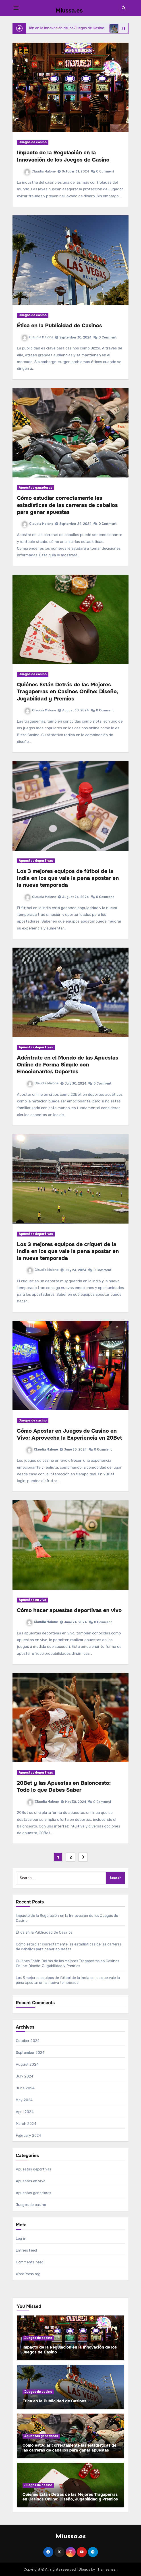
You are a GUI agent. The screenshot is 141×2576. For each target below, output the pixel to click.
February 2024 (28, 2135)
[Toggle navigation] (16, 8)
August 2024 (27, 2064)
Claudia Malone (40, 171)
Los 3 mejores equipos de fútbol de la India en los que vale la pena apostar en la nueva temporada (68, 878)
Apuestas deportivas (36, 861)
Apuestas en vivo (32, 1600)
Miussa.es (69, 10)
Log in (21, 2238)
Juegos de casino (33, 142)
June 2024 (25, 2088)
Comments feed (30, 2262)
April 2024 (25, 2112)
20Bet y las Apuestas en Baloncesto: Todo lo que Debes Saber (64, 1786)
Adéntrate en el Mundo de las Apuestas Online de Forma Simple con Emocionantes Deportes (67, 1064)
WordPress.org (28, 2274)
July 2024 (24, 2076)
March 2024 (26, 2124)
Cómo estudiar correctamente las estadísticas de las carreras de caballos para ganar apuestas (67, 505)
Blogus (84, 2569)
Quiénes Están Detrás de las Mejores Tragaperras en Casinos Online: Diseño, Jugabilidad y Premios (67, 691)
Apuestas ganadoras (35, 488)
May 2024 (24, 2100)
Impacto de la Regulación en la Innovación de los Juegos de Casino (63, 156)
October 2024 (27, 2041)
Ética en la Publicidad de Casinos (59, 325)
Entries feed (26, 2250)
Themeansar (106, 2569)
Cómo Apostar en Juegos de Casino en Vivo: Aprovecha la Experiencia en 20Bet (69, 1434)
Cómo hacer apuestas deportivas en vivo (69, 1610)
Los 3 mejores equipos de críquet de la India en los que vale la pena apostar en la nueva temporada (68, 1251)
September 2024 (30, 2052)
